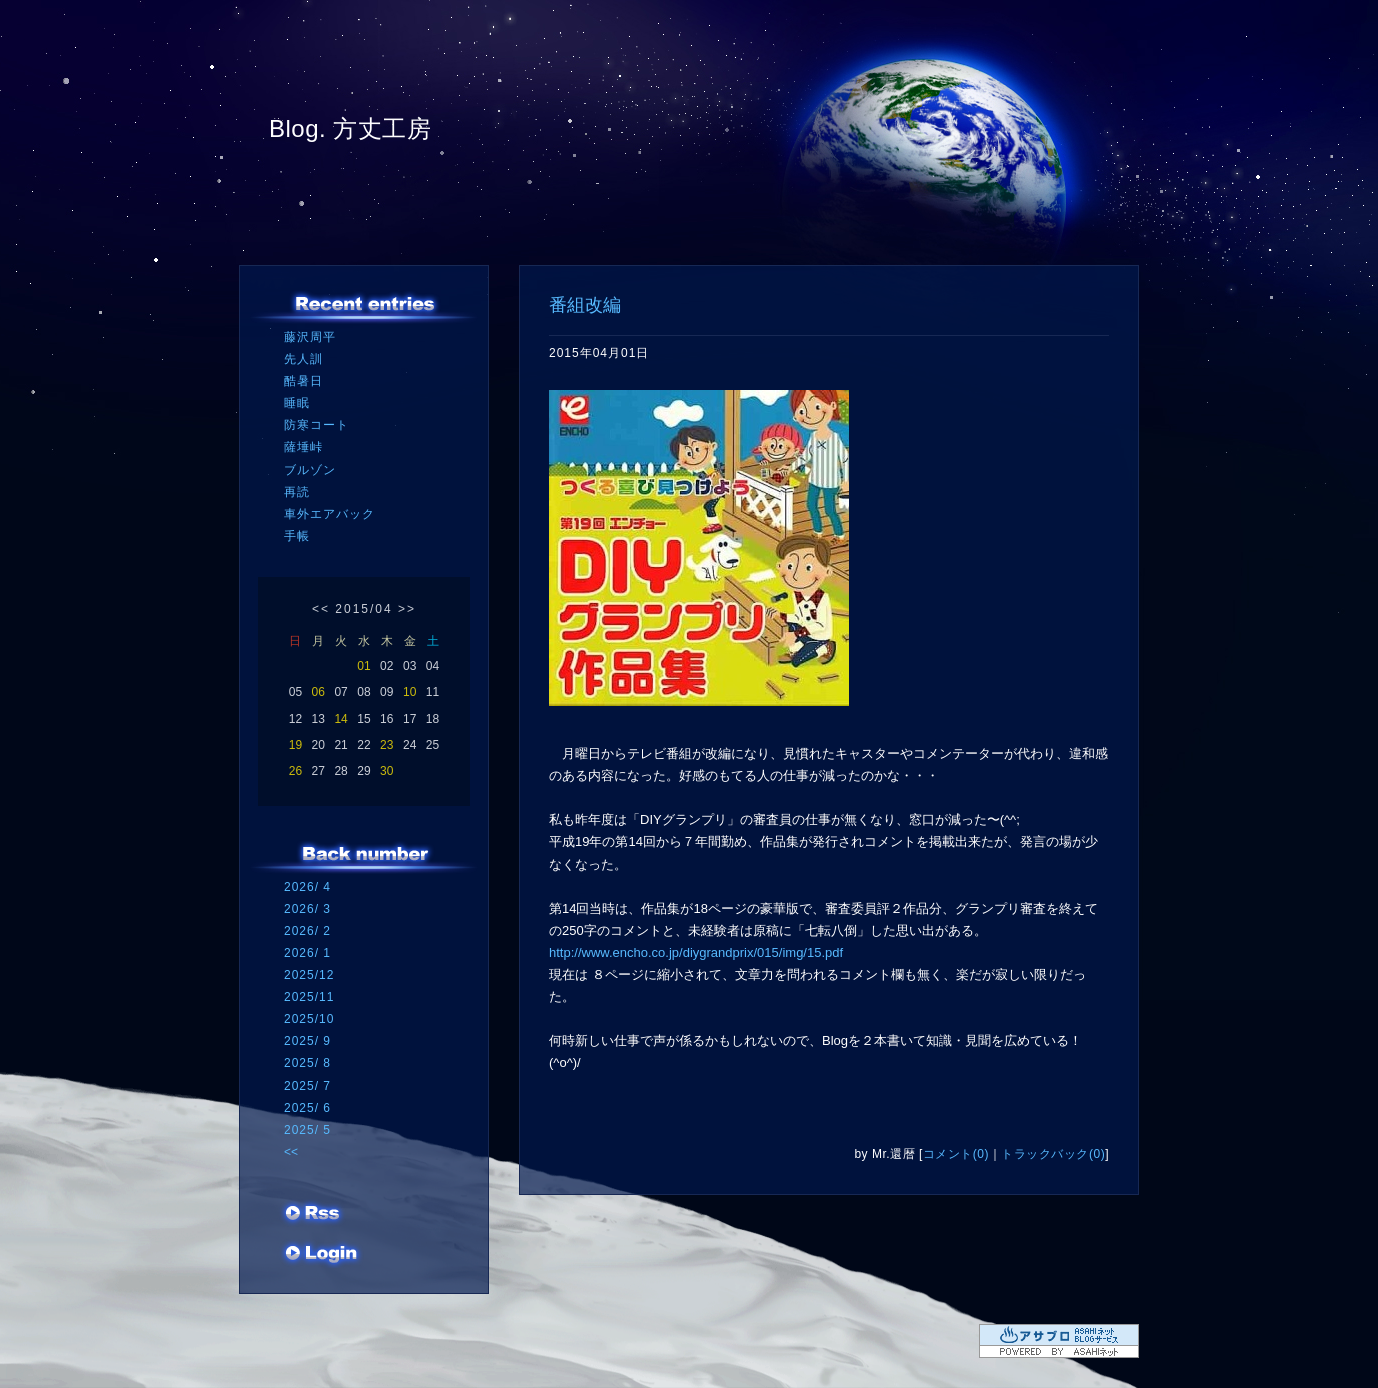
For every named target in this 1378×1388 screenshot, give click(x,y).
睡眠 (297, 403)
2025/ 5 (307, 1130)
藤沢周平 (310, 337)
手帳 (297, 536)
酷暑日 (303, 381)
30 (386, 771)
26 (295, 771)
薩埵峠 (303, 447)
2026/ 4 (307, 887)
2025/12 (309, 975)
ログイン (321, 1255)
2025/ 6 (307, 1108)
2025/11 (309, 997)
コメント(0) (956, 1154)
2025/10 (309, 1019)
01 (363, 666)
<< (321, 609)
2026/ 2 (307, 931)
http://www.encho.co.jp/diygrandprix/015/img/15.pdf (696, 952)
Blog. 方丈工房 (350, 128)
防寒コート (316, 425)
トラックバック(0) (1053, 1154)
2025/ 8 (307, 1063)
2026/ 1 (307, 953)
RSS (314, 1215)
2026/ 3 (307, 909)
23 (386, 745)
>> (407, 609)
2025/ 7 (307, 1086)
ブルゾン (310, 470)
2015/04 (363, 609)
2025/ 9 (307, 1041)
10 (409, 692)
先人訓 (303, 359)
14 (340, 719)
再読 (297, 492)
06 (318, 692)
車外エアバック (329, 514)
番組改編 (585, 305)
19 (295, 745)
